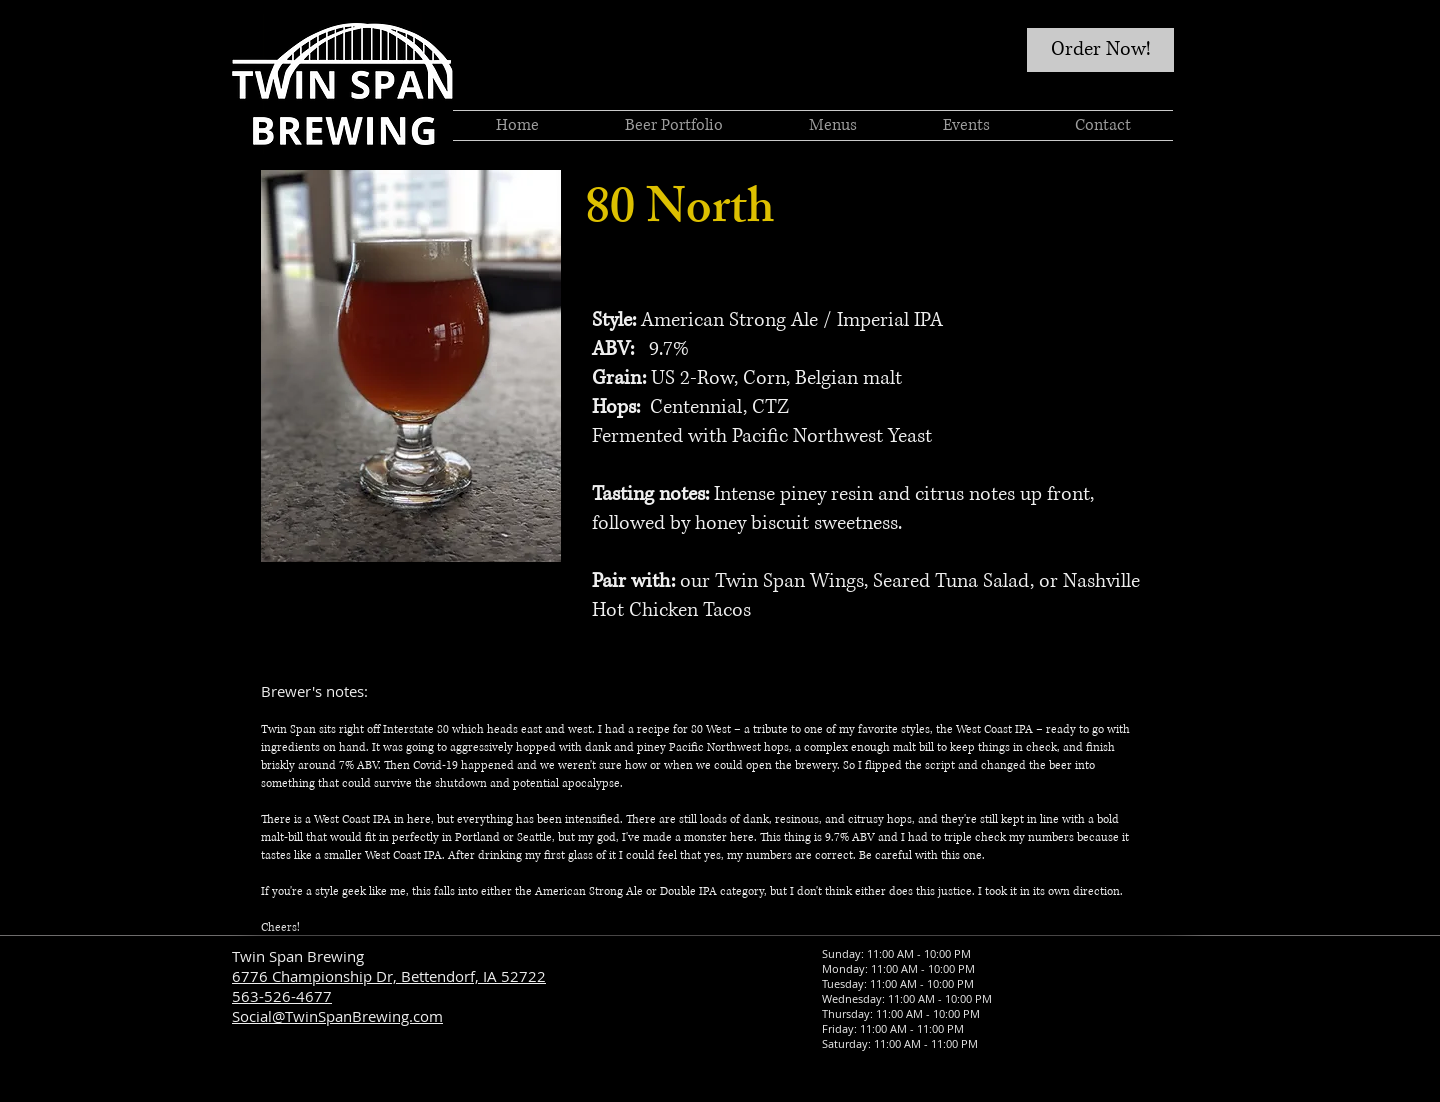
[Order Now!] (1100, 50)
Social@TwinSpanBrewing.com (337, 1016)
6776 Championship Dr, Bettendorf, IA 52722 (389, 976)
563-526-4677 (282, 996)
